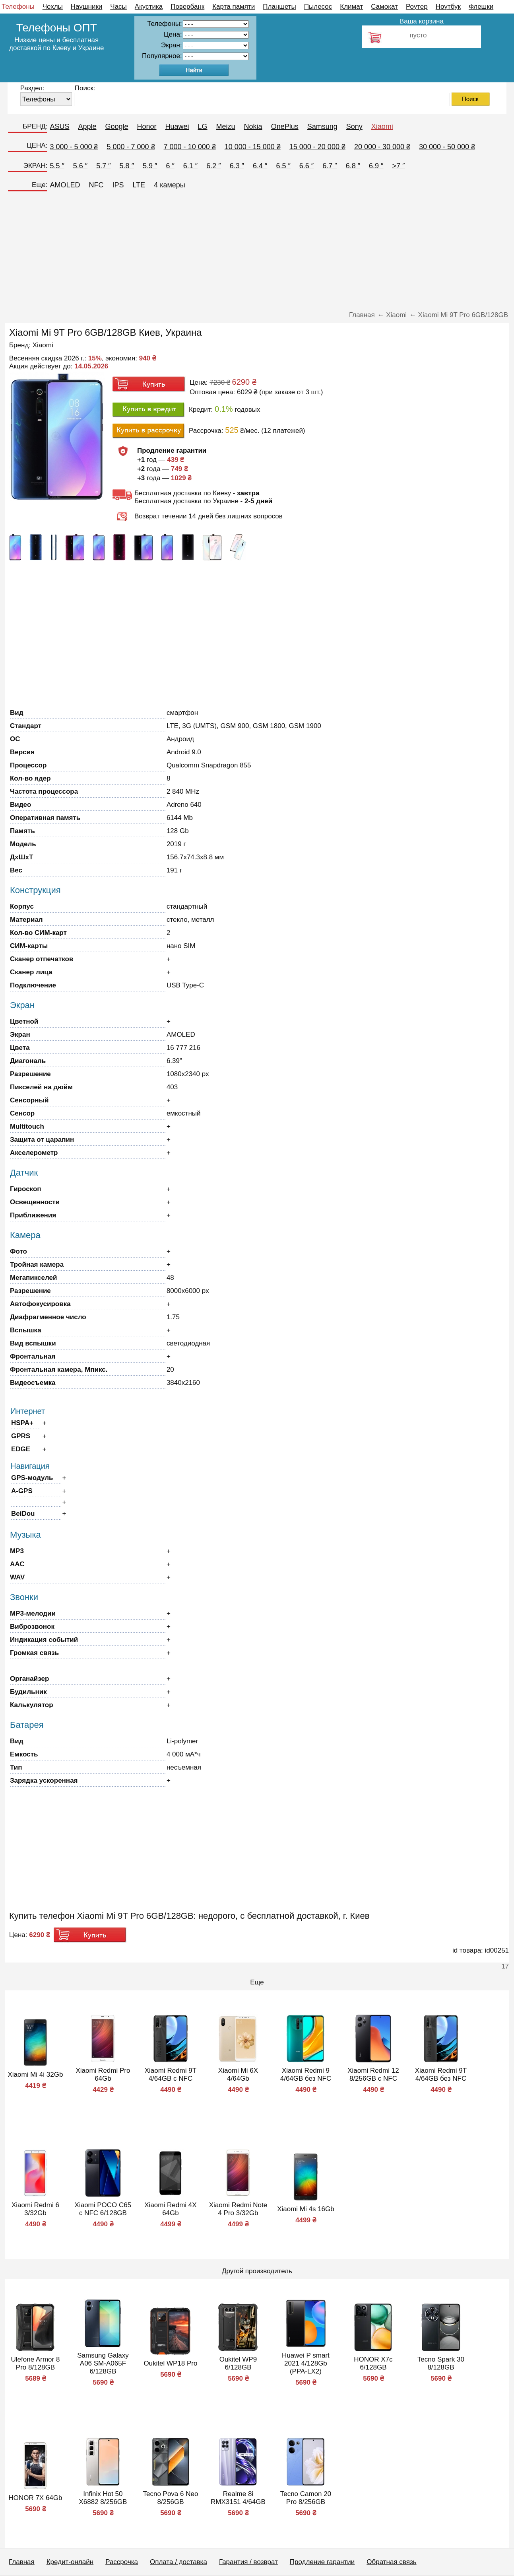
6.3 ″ (237, 166)
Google (116, 126)
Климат (351, 6)
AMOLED (65, 185)
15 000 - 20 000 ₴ (317, 147)
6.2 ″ (213, 166)
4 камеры (169, 185)
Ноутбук (448, 6)
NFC (96, 185)
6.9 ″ (376, 166)
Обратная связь (391, 2562)
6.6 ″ (306, 166)
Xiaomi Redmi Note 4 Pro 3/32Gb (238, 2209)
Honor (147, 126)
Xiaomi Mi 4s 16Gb (305, 2209)
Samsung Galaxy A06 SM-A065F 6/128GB (102, 2363)
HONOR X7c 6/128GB (373, 2363)
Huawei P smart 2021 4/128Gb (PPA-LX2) (306, 2363)
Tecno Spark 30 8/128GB (440, 2363)
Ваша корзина (422, 21)
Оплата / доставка (178, 2562)
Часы (118, 6)
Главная (22, 2562)
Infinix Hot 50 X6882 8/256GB (103, 2498)
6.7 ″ (329, 166)
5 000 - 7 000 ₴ (131, 147)
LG (203, 126)
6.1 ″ (190, 166)
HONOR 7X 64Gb (35, 2498)
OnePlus (285, 126)
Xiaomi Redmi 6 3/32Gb (35, 2209)
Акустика (149, 6)
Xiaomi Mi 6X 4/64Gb (238, 2074)
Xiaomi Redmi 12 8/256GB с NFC (373, 2074)
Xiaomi (382, 126)
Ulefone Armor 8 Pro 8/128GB (35, 2363)
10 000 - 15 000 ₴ (253, 147)
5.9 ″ (150, 166)
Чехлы (53, 6)
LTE (138, 185)
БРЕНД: (35, 126)
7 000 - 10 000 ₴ (190, 147)
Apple (87, 126)
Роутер (417, 6)
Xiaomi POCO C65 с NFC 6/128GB (103, 2209)
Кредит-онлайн (70, 2562)
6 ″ (170, 166)
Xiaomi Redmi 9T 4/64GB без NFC (441, 2074)
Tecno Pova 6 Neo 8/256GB (170, 2498)
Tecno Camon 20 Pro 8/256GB (306, 2498)
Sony (354, 126)
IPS (118, 185)
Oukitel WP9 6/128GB (238, 2363)
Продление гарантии (322, 2562)
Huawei (177, 126)
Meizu (225, 126)
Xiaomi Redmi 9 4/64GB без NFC (305, 2074)
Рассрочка (121, 2562)
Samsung (322, 126)
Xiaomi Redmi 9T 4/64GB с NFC (170, 2074)
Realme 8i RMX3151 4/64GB (238, 2498)
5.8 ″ (127, 166)
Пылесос (318, 6)
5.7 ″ (103, 166)
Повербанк (187, 6)
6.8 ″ (353, 166)
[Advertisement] (257, 253)
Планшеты (279, 6)
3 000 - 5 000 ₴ (74, 147)
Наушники (87, 6)
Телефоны (18, 6)
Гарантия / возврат (248, 2562)
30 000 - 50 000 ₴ (447, 147)
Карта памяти (233, 6)
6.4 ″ (260, 166)
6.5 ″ (283, 166)
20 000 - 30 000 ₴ (382, 147)
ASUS (59, 126)
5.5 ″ (57, 166)
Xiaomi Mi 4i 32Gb (35, 2074)
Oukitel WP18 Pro (170, 2363)
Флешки (481, 6)
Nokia (253, 126)
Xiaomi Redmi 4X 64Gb (170, 2209)
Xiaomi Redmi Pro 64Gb (103, 2074)
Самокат (384, 6)
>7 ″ (398, 166)
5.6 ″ (80, 166)
